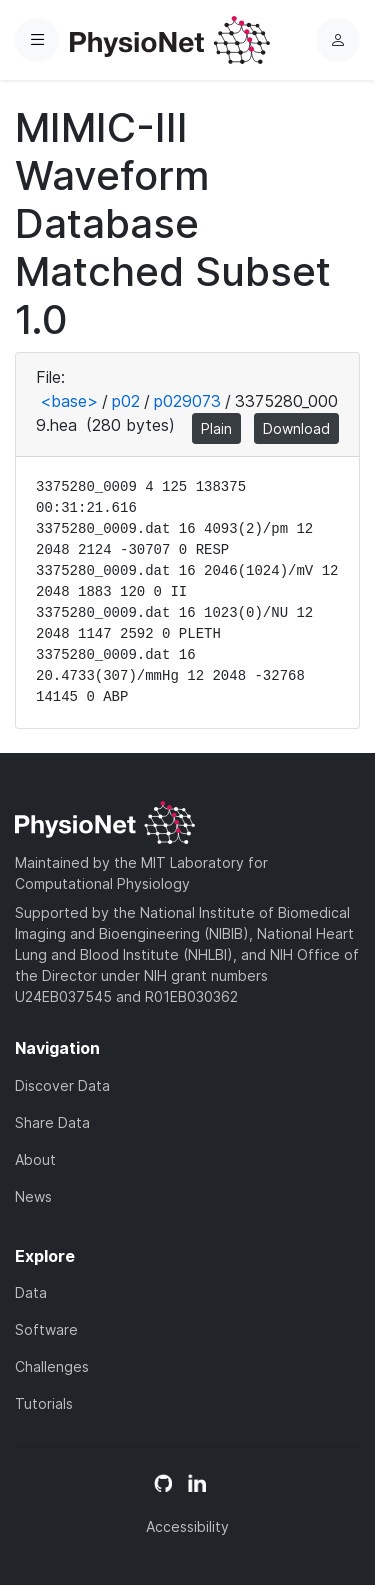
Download (296, 428)
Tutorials (44, 1403)
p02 (126, 401)
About (35, 1159)
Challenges (52, 1366)
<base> (69, 401)
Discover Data (62, 1085)
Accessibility (187, 1526)
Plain (216, 428)
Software (46, 1329)
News (33, 1196)
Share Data (52, 1122)
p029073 (187, 401)
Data (31, 1292)
